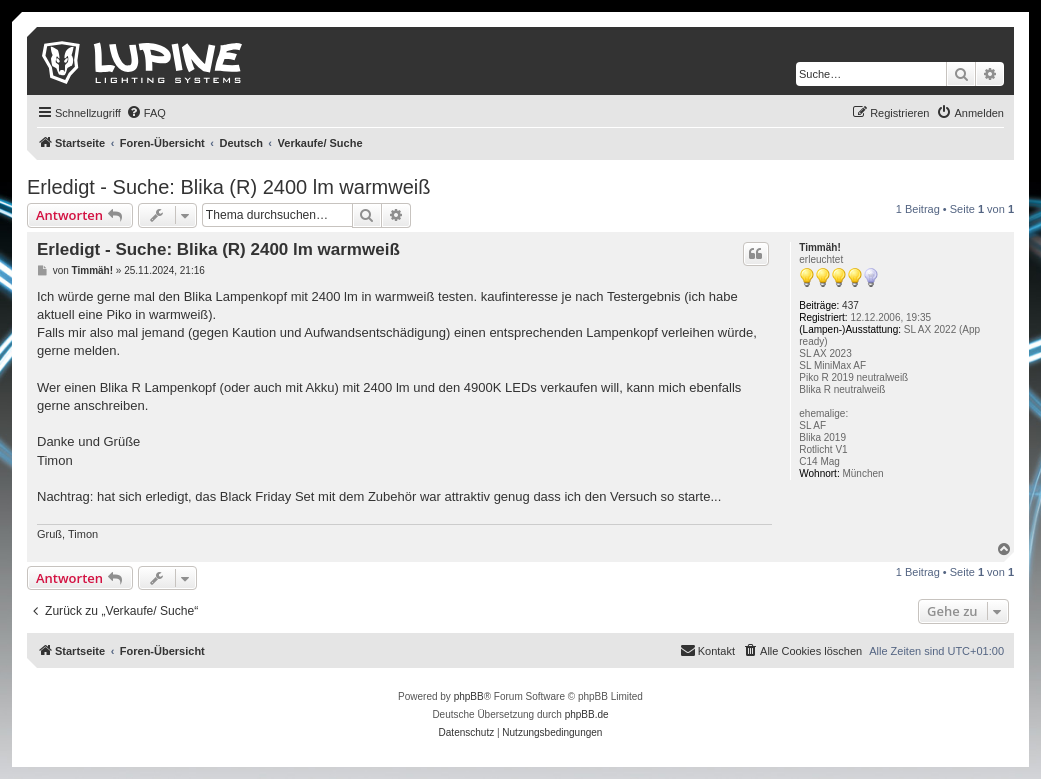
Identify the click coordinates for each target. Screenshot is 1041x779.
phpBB (469, 696)
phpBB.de (587, 714)
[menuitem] (146, 113)
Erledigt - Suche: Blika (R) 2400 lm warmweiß (228, 187)
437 (850, 305)
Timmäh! (820, 247)
